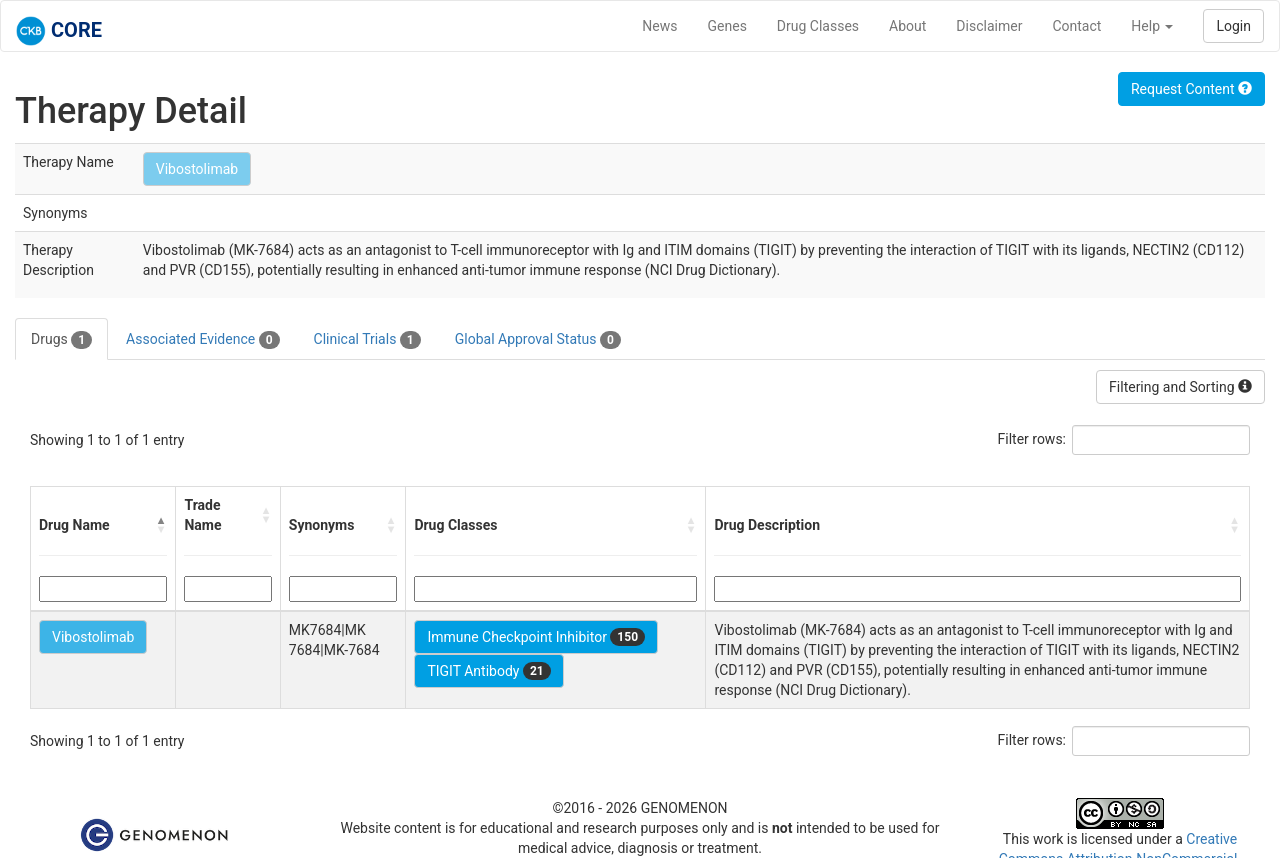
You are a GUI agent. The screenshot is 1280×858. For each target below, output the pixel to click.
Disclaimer (989, 26)
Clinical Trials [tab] (367, 340)
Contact (1076, 26)
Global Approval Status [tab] (538, 340)
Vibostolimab (197, 169)
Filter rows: (1032, 439)
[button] (161, 525)
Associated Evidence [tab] (202, 340)
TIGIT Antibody (488, 671)
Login (1233, 26)
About (907, 26)
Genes (727, 26)
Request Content (1191, 89)
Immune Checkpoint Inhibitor (536, 637)
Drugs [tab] (61, 340)
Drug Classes (818, 26)
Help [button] (1152, 26)
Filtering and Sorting (1180, 387)
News (659, 26)
